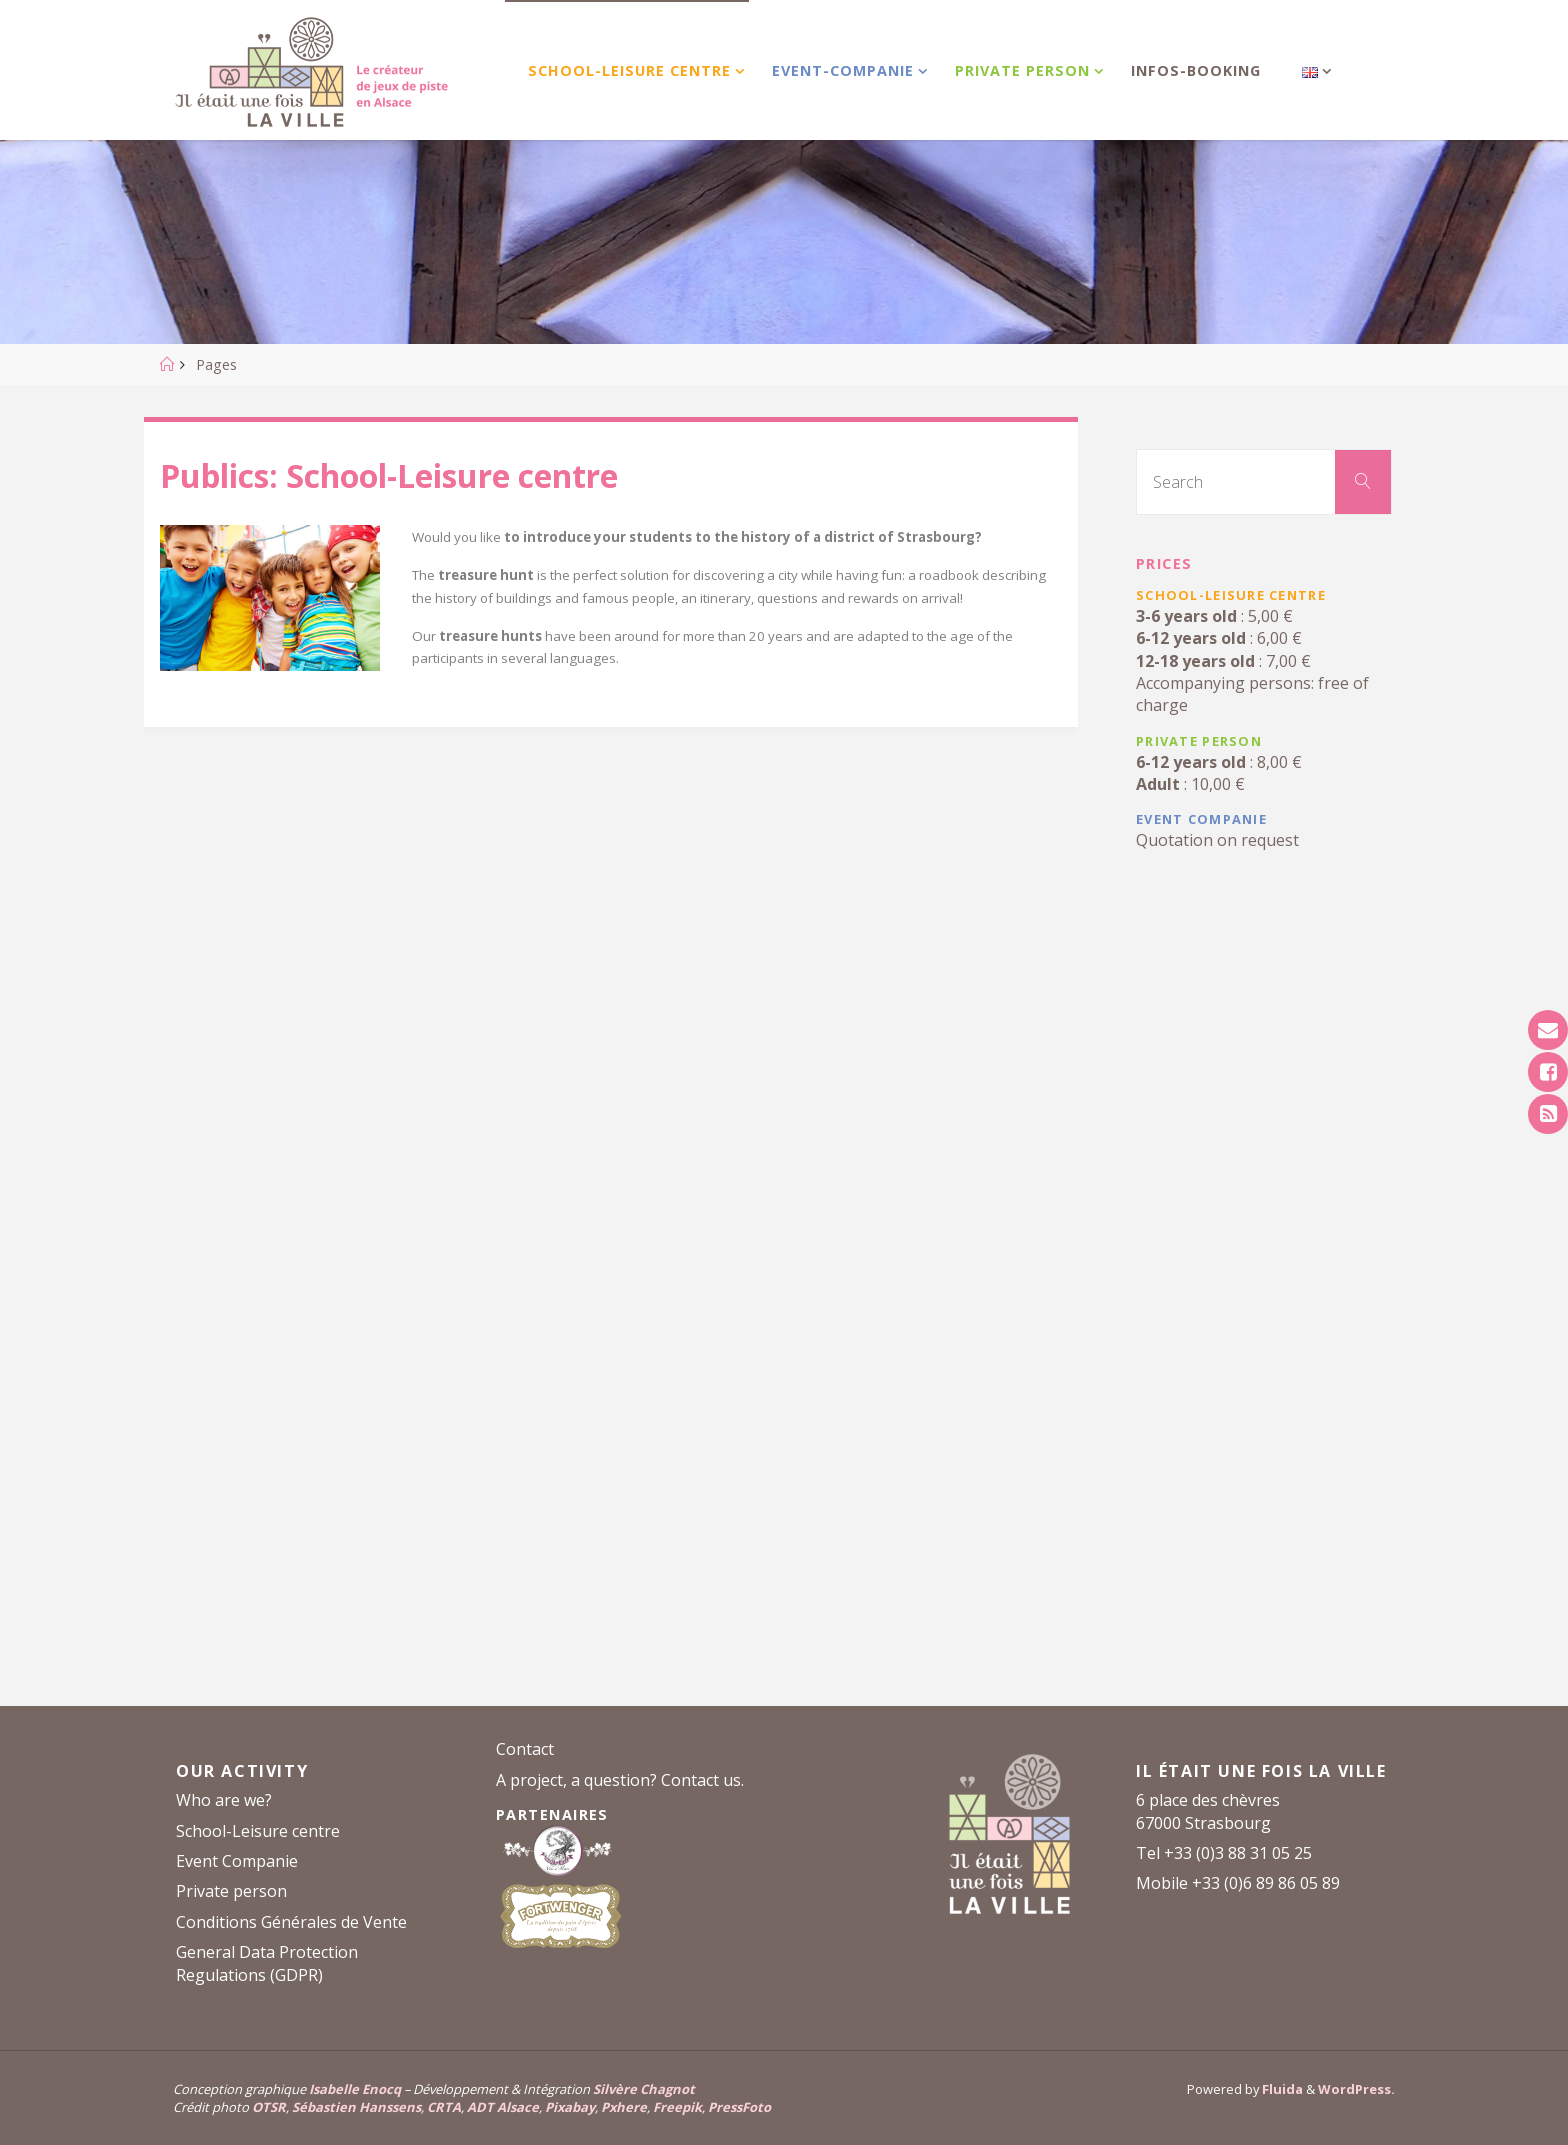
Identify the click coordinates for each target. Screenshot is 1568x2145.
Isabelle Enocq (355, 2089)
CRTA (444, 2107)
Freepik (677, 2107)
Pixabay (570, 2107)
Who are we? (224, 1800)
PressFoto (739, 2107)
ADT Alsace (503, 2107)
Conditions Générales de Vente (291, 1922)
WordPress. (1356, 2089)
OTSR (269, 2107)
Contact (525, 1749)
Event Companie (237, 1861)
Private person (231, 1891)
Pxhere (624, 2107)
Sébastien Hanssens (356, 2107)
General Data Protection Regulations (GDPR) (267, 1963)
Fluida (1281, 2089)
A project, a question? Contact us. (620, 1780)
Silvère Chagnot (644, 2089)
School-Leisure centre (258, 1831)
